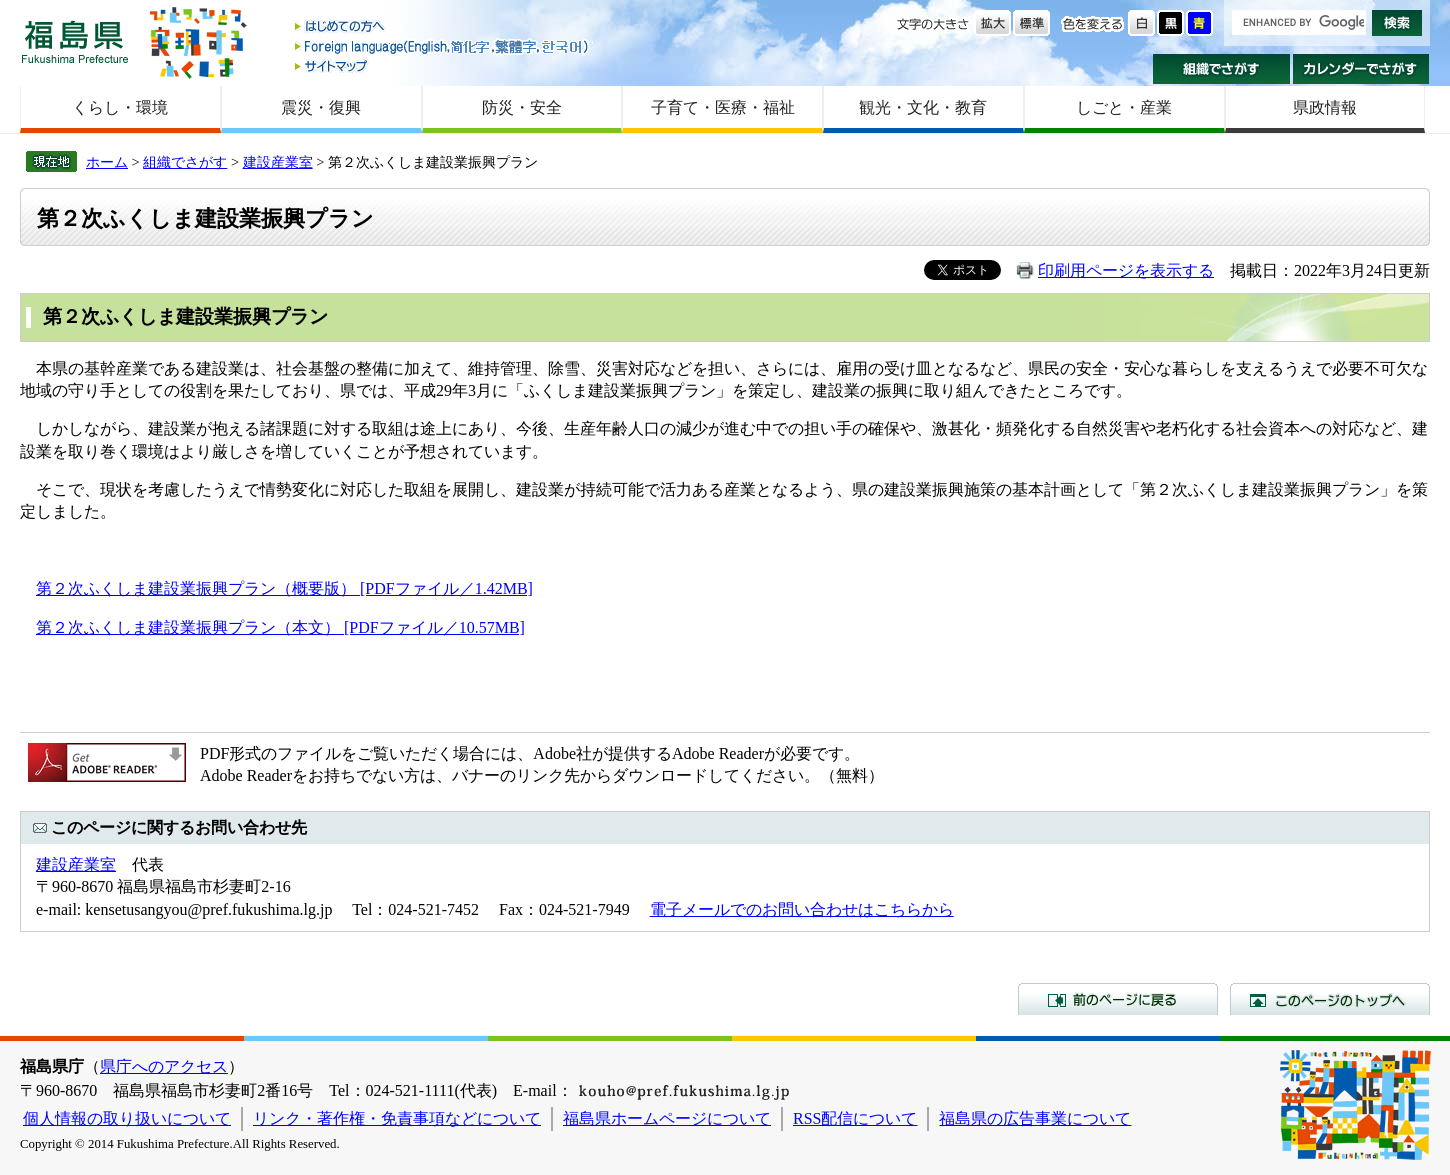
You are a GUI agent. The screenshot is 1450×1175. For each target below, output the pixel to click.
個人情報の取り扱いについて (127, 1118)
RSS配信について (855, 1118)
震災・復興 (321, 107)
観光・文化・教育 (923, 107)
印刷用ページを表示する (1126, 270)
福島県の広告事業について (1035, 1118)
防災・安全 (522, 107)
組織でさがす (1221, 69)
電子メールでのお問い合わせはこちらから (802, 909)
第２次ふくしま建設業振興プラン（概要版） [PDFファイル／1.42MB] (284, 588)
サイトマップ (443, 65)
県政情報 (1325, 107)
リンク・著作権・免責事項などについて (397, 1118)
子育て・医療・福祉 (723, 107)
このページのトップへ (1330, 999)
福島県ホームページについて (667, 1118)
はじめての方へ (443, 27)
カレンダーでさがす (1361, 69)
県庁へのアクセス (164, 1066)
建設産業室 (278, 162)
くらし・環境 (120, 107)
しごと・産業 (1124, 107)
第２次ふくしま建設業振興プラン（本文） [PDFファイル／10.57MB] (280, 627)
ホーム (107, 162)
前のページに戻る (1118, 999)
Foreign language (443, 46)
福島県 (75, 41)
